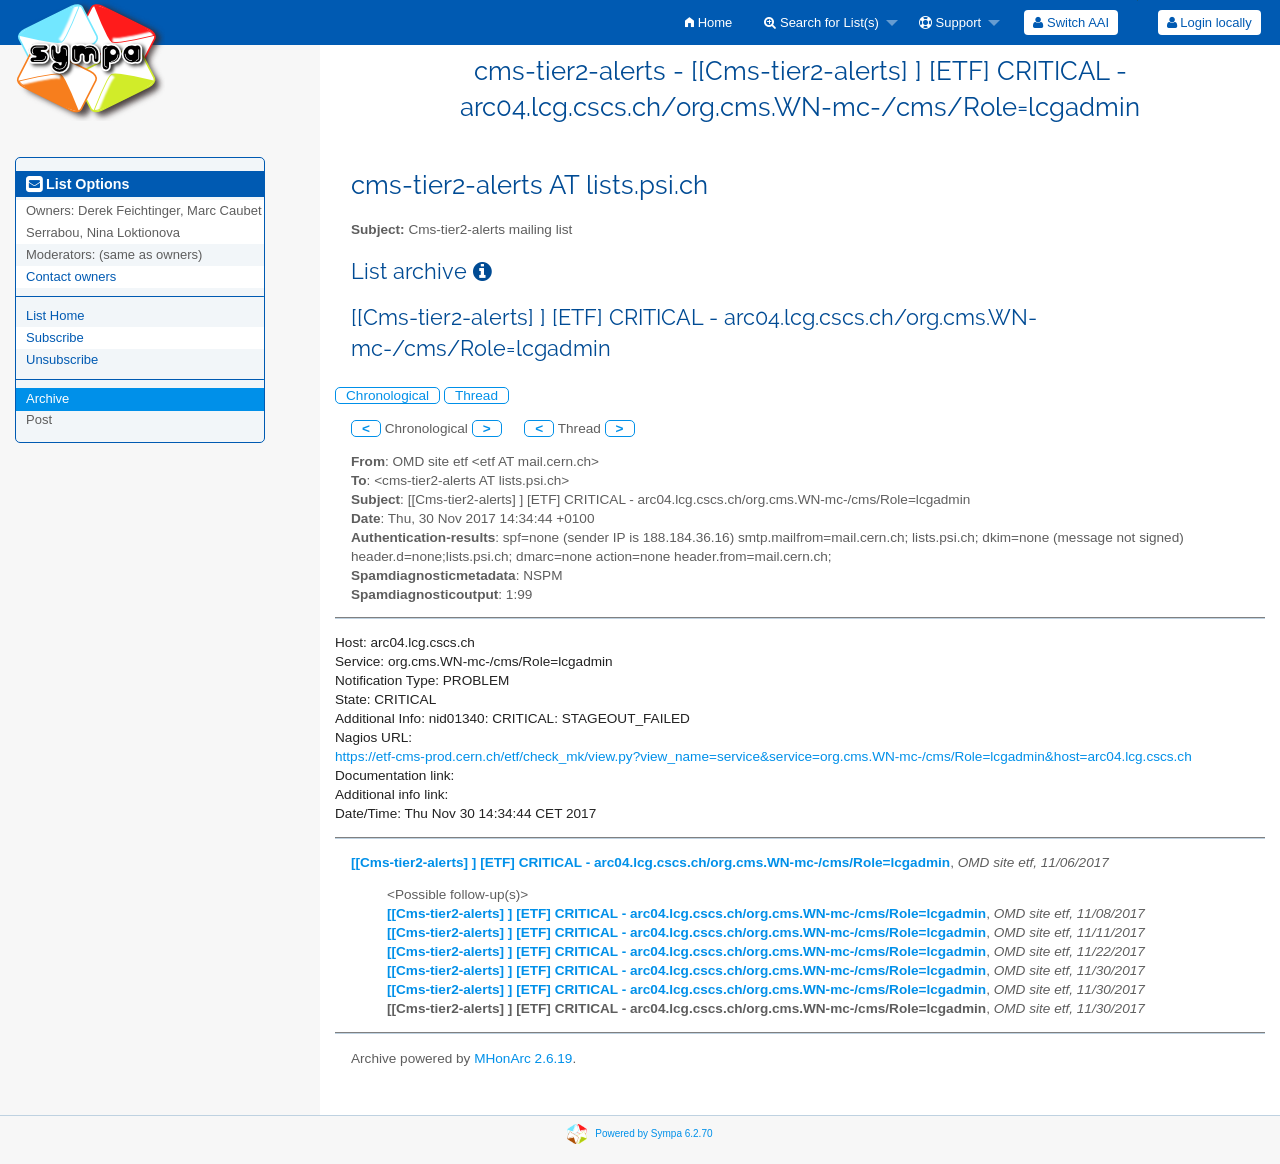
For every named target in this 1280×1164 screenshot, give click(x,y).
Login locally (1209, 22)
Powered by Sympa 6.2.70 (653, 1133)
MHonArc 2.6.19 (523, 1058)
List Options (77, 184)
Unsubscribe (62, 359)
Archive (47, 398)
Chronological (387, 395)
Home (708, 22)
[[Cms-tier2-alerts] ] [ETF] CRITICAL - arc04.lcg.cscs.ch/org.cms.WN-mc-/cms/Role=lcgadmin (650, 862)
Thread (476, 395)
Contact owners (71, 276)
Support (950, 22)
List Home (55, 315)
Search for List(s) (821, 22)
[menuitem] (708, 22)
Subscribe (55, 337)
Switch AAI (1071, 22)
